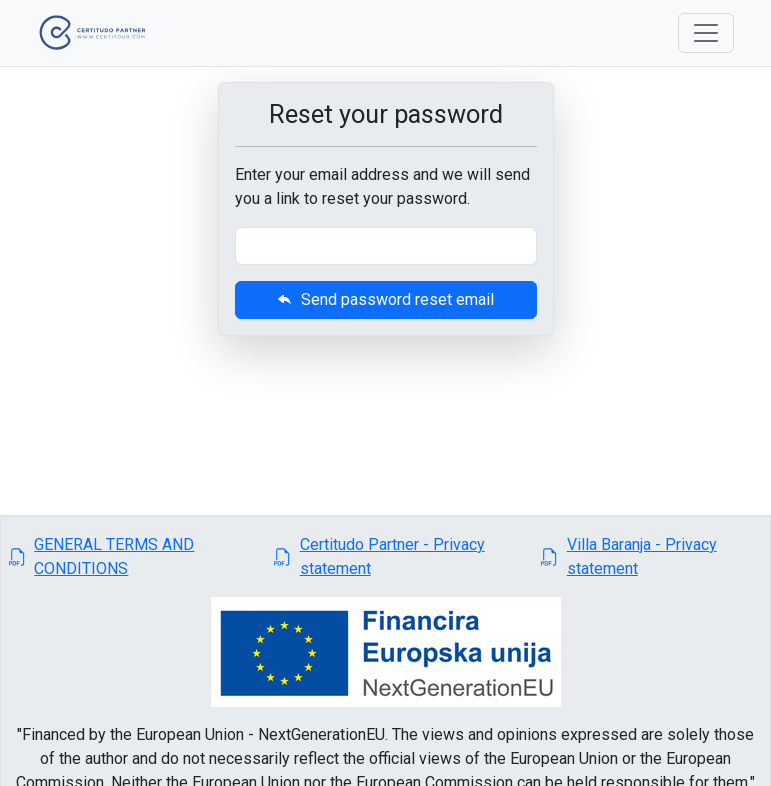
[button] (133, 557)
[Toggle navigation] (706, 33)
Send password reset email (385, 299)
